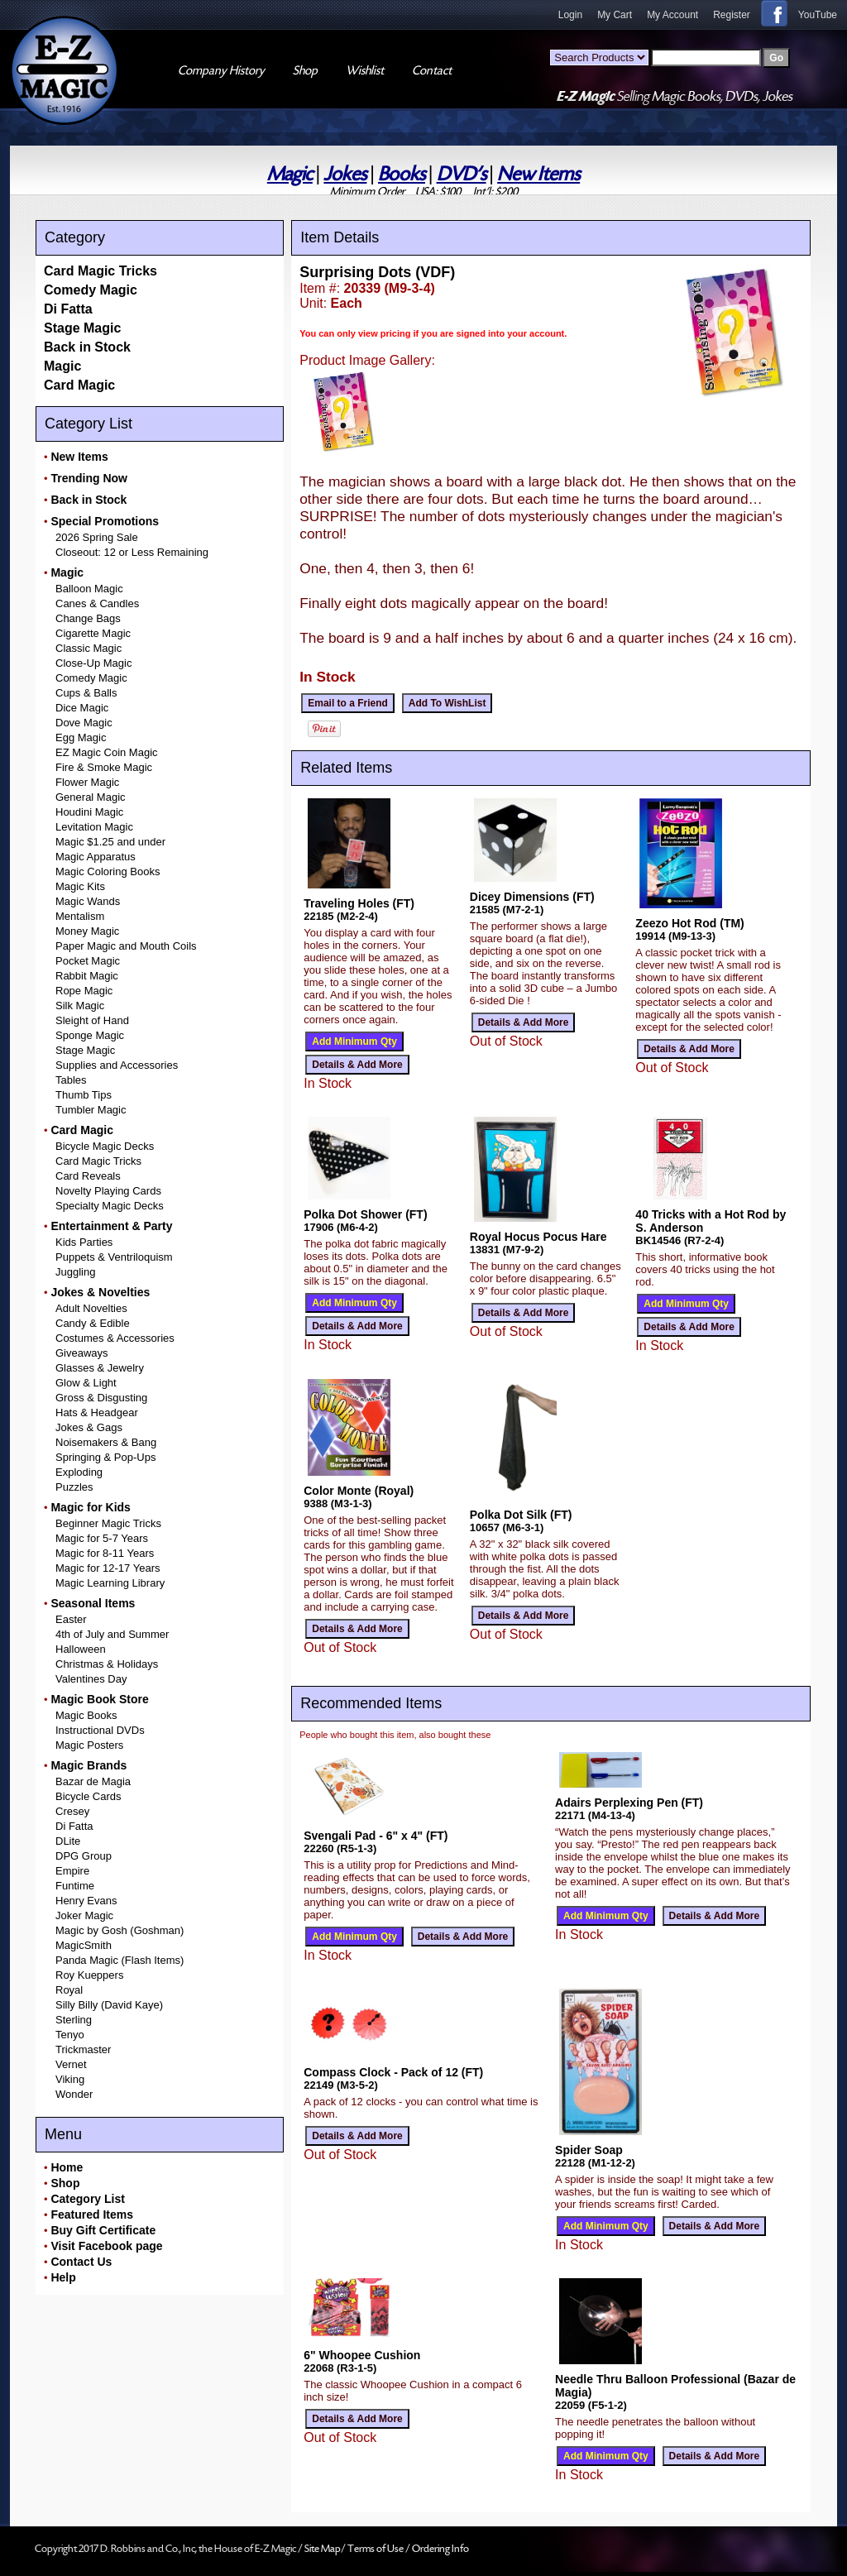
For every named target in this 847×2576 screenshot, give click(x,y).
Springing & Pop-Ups (105, 1457)
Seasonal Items (92, 1603)
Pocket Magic (87, 961)
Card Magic (79, 385)
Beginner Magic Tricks (108, 1523)
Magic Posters (89, 1745)
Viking (69, 2079)
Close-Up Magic (93, 663)
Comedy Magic (90, 290)
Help (62, 2277)
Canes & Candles (97, 603)
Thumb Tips (83, 1095)
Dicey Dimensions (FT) (532, 896)
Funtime (74, 1885)
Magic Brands (88, 1765)
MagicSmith (83, 1945)
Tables (71, 1080)
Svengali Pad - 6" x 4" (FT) (375, 1835)
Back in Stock (87, 347)
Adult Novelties (91, 1308)
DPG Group (83, 1856)
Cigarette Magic (93, 633)
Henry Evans (86, 1900)
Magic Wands (87, 901)
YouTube (817, 15)
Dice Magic (81, 707)
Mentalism (79, 916)
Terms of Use (376, 2548)
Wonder (74, 2094)
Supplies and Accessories (116, 1065)
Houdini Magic (89, 812)
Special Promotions (104, 521)
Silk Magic (79, 1005)
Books (401, 174)
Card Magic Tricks (100, 271)
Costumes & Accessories (115, 1338)
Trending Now (88, 478)
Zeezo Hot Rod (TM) (689, 923)
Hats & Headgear (96, 1412)
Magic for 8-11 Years (104, 1553)
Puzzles (74, 1487)
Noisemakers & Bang (105, 1442)
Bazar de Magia (93, 1781)
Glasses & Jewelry (99, 1368)
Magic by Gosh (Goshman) (119, 1930)
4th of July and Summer (112, 1634)
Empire (72, 1871)
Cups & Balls (86, 693)
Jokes (344, 174)
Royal (69, 1990)
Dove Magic (83, 722)
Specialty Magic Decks (109, 1205)
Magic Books (86, 1715)
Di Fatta (68, 309)
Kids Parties (83, 1242)
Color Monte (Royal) (359, 1490)
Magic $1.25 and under (110, 842)
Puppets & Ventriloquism (114, 1257)
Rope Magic (83, 990)
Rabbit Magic (86, 976)
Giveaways (81, 1353)
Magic (290, 174)
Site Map (322, 2548)
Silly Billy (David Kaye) (109, 2005)
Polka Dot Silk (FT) (521, 1514)
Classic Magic (88, 648)
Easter (71, 1619)
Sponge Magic (89, 1035)
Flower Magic (87, 782)
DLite (67, 1841)
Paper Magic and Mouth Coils (126, 946)
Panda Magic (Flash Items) (119, 1960)
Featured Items (91, 2214)
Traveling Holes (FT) (359, 903)
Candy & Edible (92, 1323)
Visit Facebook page (106, 2246)
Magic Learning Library (110, 1583)
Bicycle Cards (88, 1796)
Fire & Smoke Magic (103, 767)
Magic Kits (80, 886)
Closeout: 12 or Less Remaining (131, 552)
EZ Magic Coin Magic (106, 752)
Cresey (72, 1811)
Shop (64, 2183)
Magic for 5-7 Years (101, 1538)
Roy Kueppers (89, 1975)
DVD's (461, 174)
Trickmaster (83, 2049)
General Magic (90, 797)
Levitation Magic (94, 827)
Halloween (80, 1649)
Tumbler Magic (90, 1110)
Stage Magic (82, 328)
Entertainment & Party (111, 1226)
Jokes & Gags (88, 1427)
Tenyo (69, 2034)
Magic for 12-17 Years (107, 1568)
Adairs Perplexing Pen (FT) (629, 1802)
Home (66, 2167)
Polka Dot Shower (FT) (365, 1214)
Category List (87, 2198)
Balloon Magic (89, 588)
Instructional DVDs (100, 1730)
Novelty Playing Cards (108, 1191)
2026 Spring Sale (96, 537)
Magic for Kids (90, 1507)
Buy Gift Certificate (103, 2230)
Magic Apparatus (95, 856)
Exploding (79, 1472)
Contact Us (81, 2261)
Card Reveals (88, 1176)
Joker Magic (84, 1915)
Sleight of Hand (92, 1020)
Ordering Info (440, 2548)
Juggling (75, 1272)
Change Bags (88, 618)
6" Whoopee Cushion (362, 2355)
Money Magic (87, 931)
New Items (538, 174)
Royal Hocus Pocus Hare (538, 1236)
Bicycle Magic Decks (104, 1146)
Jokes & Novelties (100, 1292)
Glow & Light (86, 1383)
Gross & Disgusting (101, 1397)
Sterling (73, 2019)
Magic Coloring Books (107, 871)
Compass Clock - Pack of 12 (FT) (393, 2072)
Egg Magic (80, 737)
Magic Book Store (99, 1699)
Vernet (71, 2064)
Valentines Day (91, 1679)
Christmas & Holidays (106, 1664)
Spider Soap (589, 2150)
